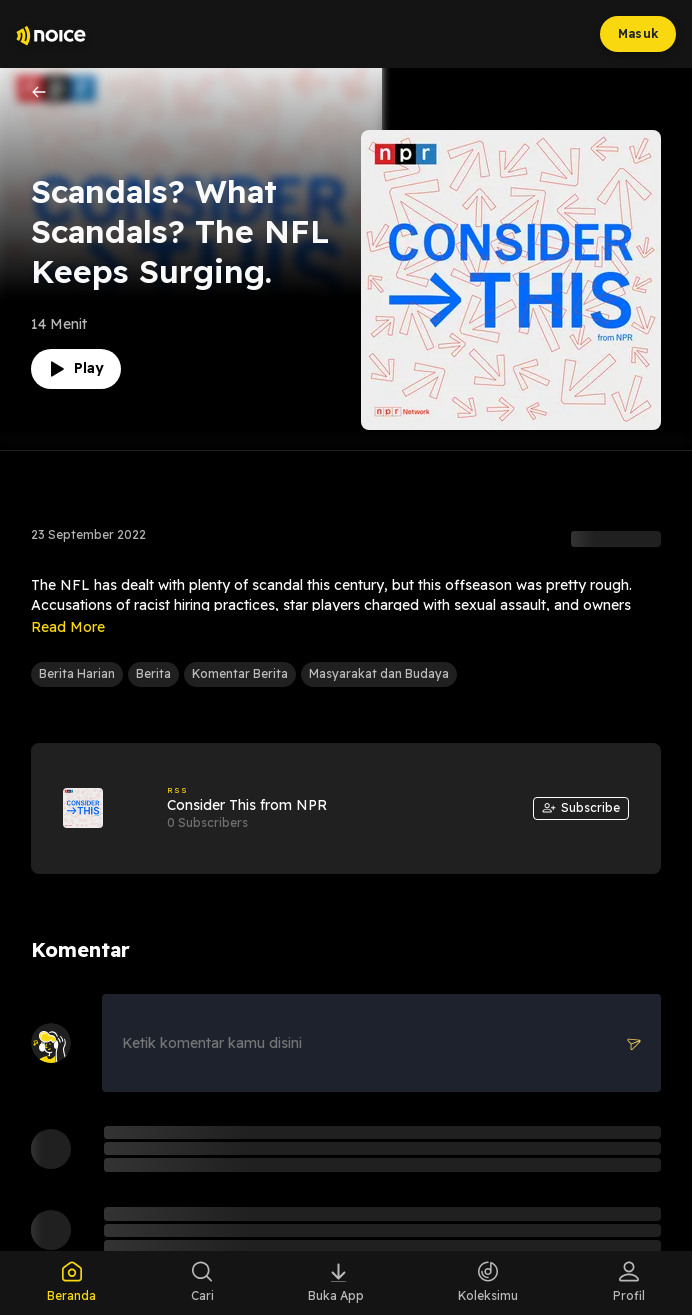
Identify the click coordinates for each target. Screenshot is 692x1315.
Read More (68, 627)
